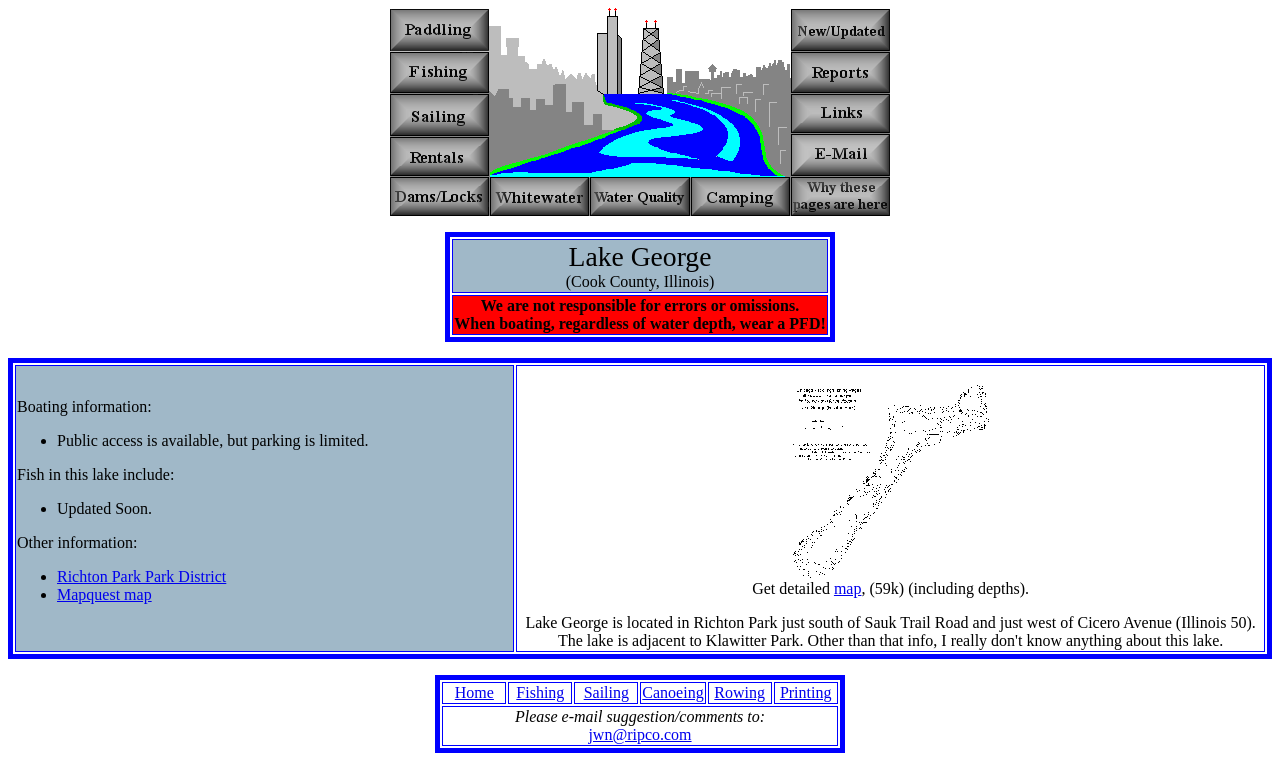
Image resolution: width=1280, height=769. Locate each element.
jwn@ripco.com (639, 734)
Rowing (739, 692)
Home (474, 692)
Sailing (606, 692)
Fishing (540, 692)
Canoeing (672, 692)
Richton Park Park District (141, 576)
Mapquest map (104, 594)
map (848, 588)
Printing (806, 692)
